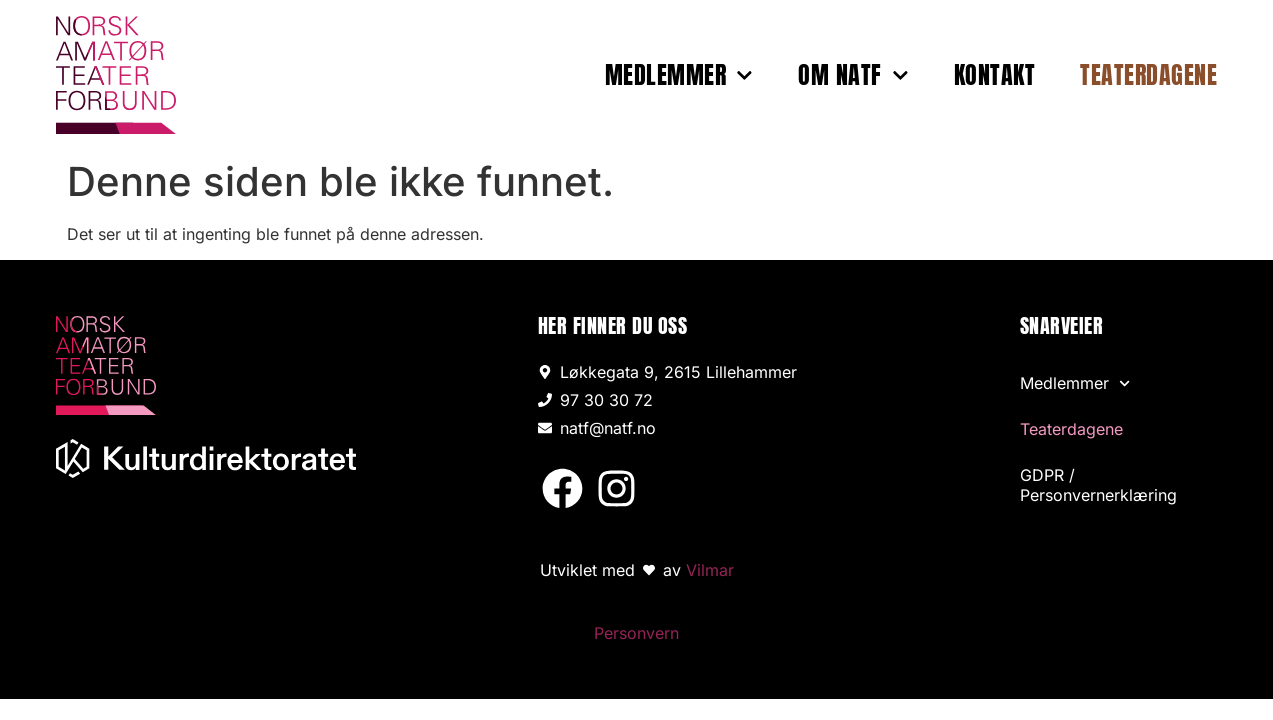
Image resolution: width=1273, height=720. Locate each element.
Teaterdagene (1148, 75)
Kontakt (995, 75)
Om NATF (853, 75)
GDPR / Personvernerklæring (1098, 485)
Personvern (636, 633)
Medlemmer (679, 75)
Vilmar (710, 570)
